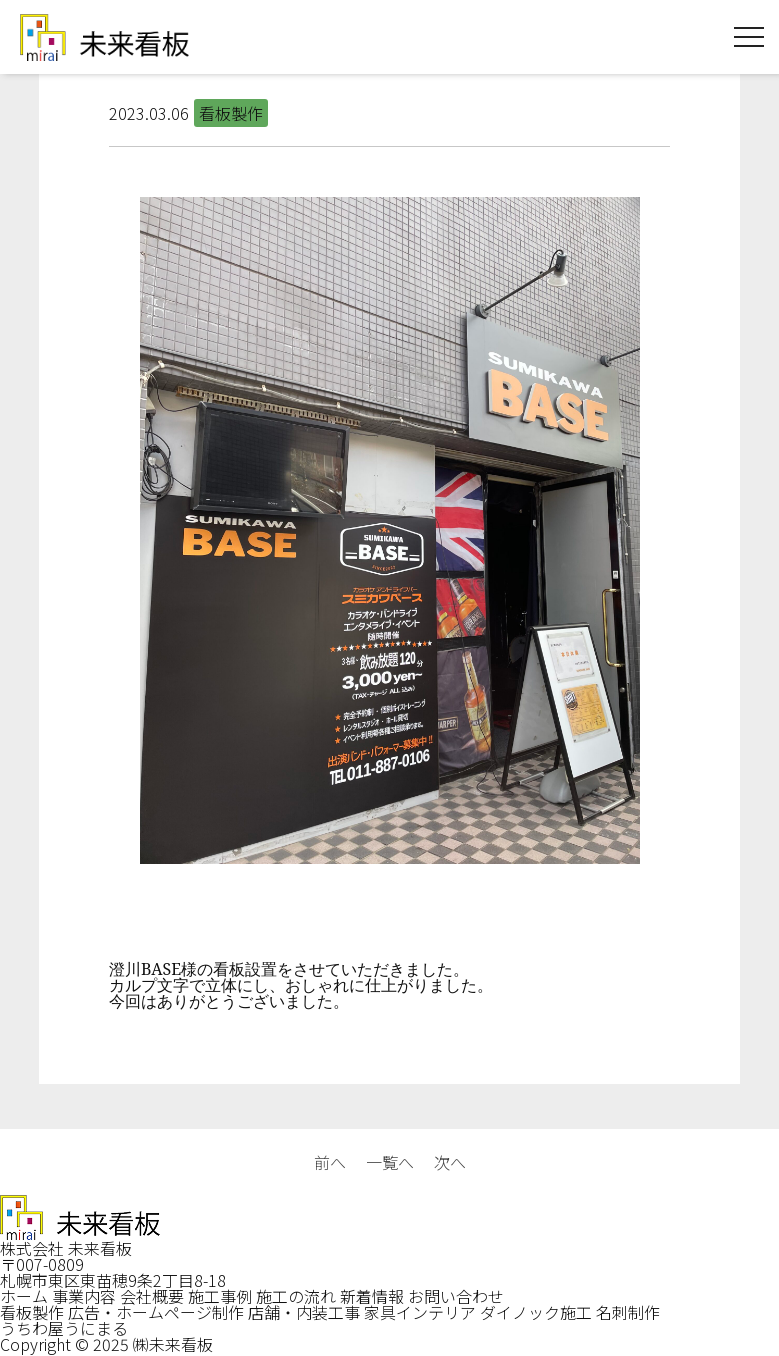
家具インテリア (420, 1312)
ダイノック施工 (536, 1312)
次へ (450, 1162)
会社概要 (152, 1296)
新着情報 (372, 1296)
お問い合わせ (456, 1296)
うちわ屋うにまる (64, 1328)
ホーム (24, 1296)
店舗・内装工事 (304, 1312)
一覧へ (390, 1162)
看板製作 (32, 1312)
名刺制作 (628, 1312)
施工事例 (220, 1296)
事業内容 (84, 1296)
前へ (330, 1162)
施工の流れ (296, 1296)
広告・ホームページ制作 (156, 1312)
